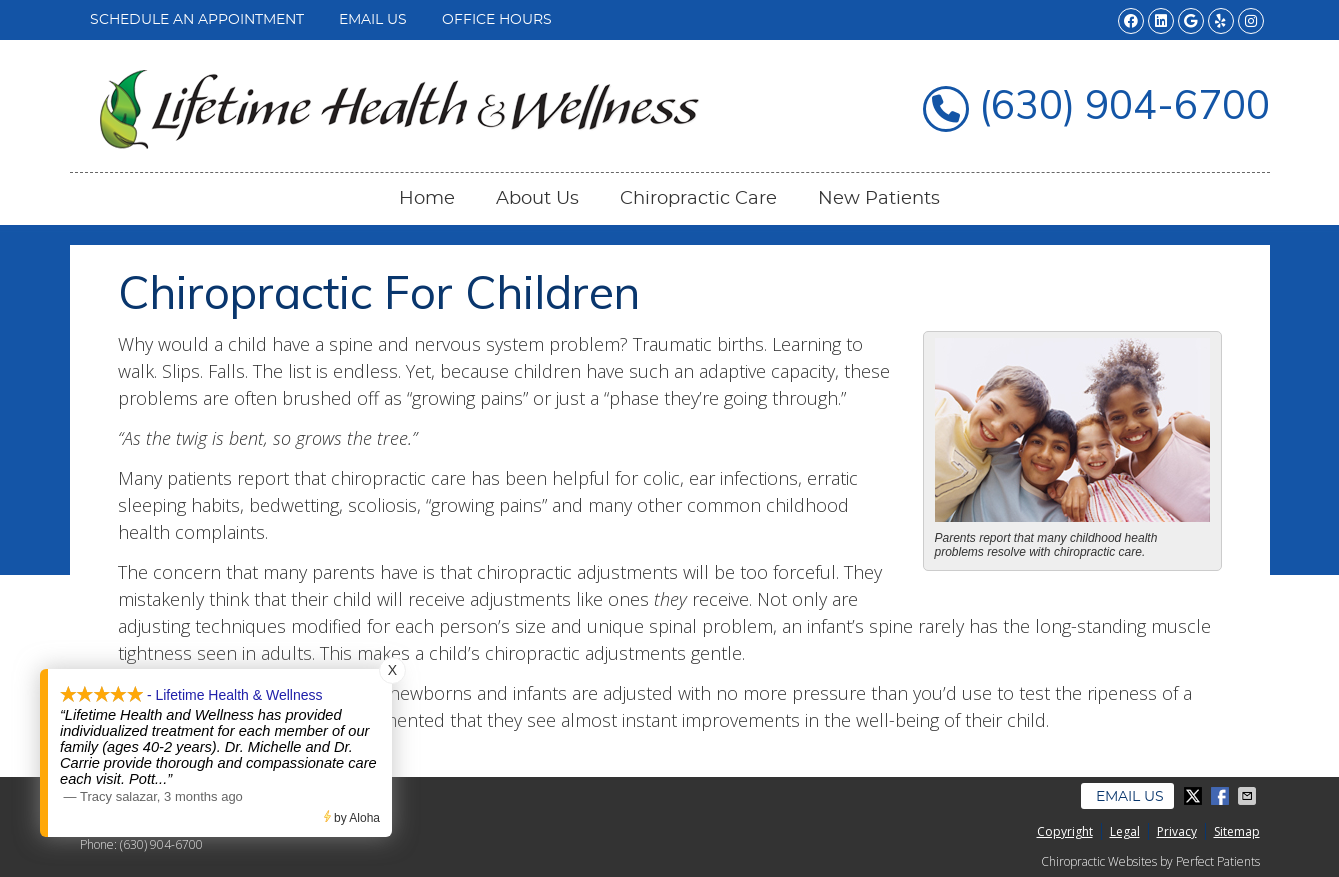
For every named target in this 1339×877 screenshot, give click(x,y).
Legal (1125, 831)
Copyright (1065, 831)
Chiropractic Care (698, 199)
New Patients (879, 199)
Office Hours (497, 20)
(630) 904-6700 (161, 844)
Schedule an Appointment (197, 20)
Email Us (373, 20)
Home (427, 199)
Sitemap (1237, 831)
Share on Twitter (1195, 796)
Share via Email (1249, 796)
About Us (537, 199)
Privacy (1177, 831)
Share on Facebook (1222, 796)
